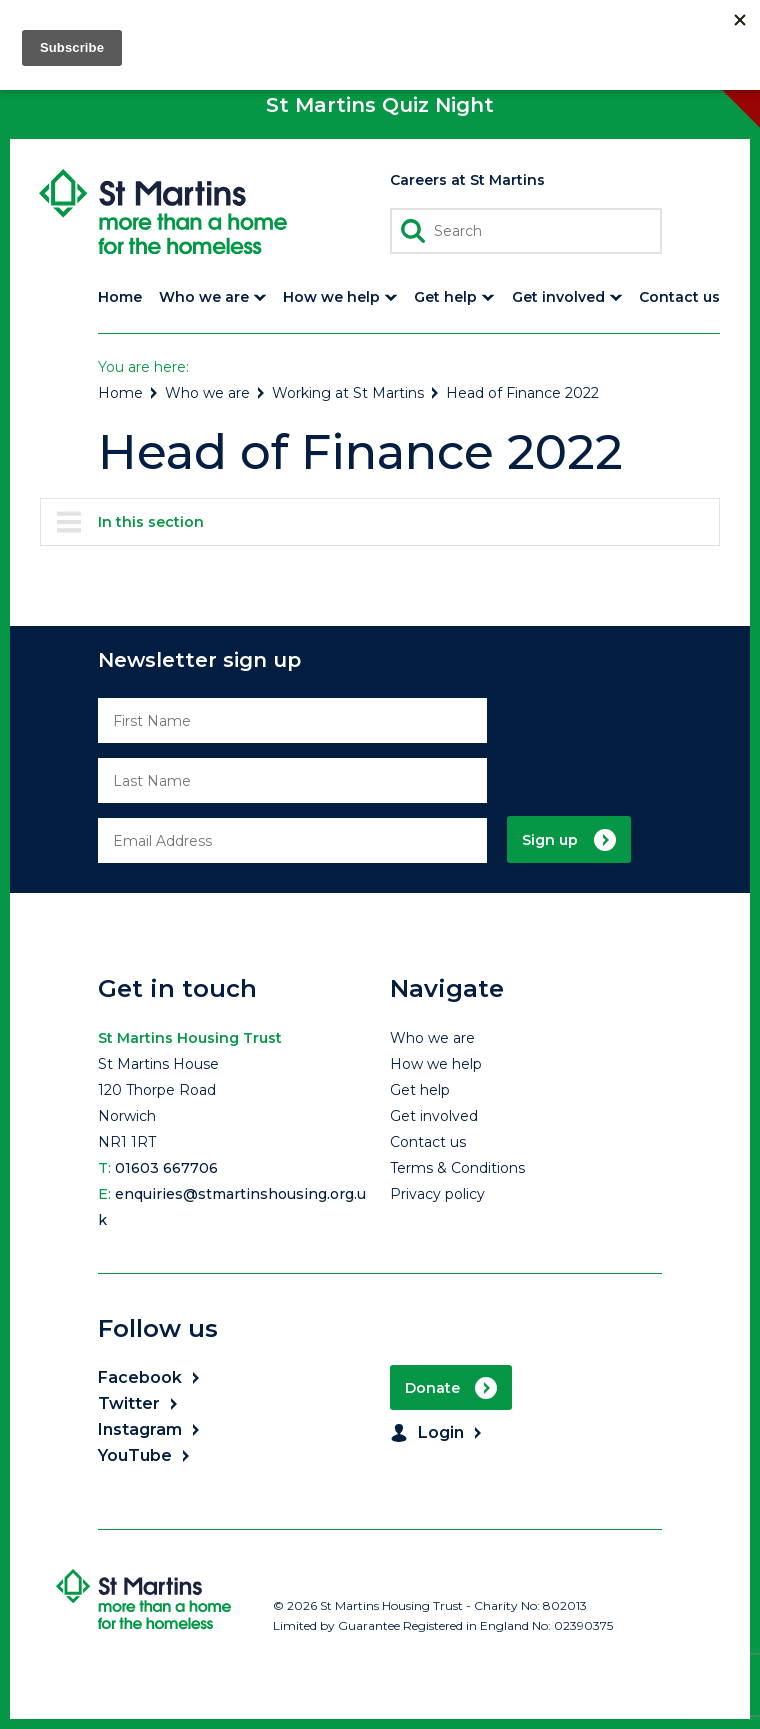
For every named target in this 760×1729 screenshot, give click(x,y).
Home (129, 393)
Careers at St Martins (467, 180)
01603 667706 (166, 1168)
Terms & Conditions (457, 1168)
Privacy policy (437, 1194)
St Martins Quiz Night (380, 105)
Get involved (434, 1116)
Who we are (216, 393)
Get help (420, 1090)
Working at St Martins (356, 393)
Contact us (428, 1142)
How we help (436, 1064)
